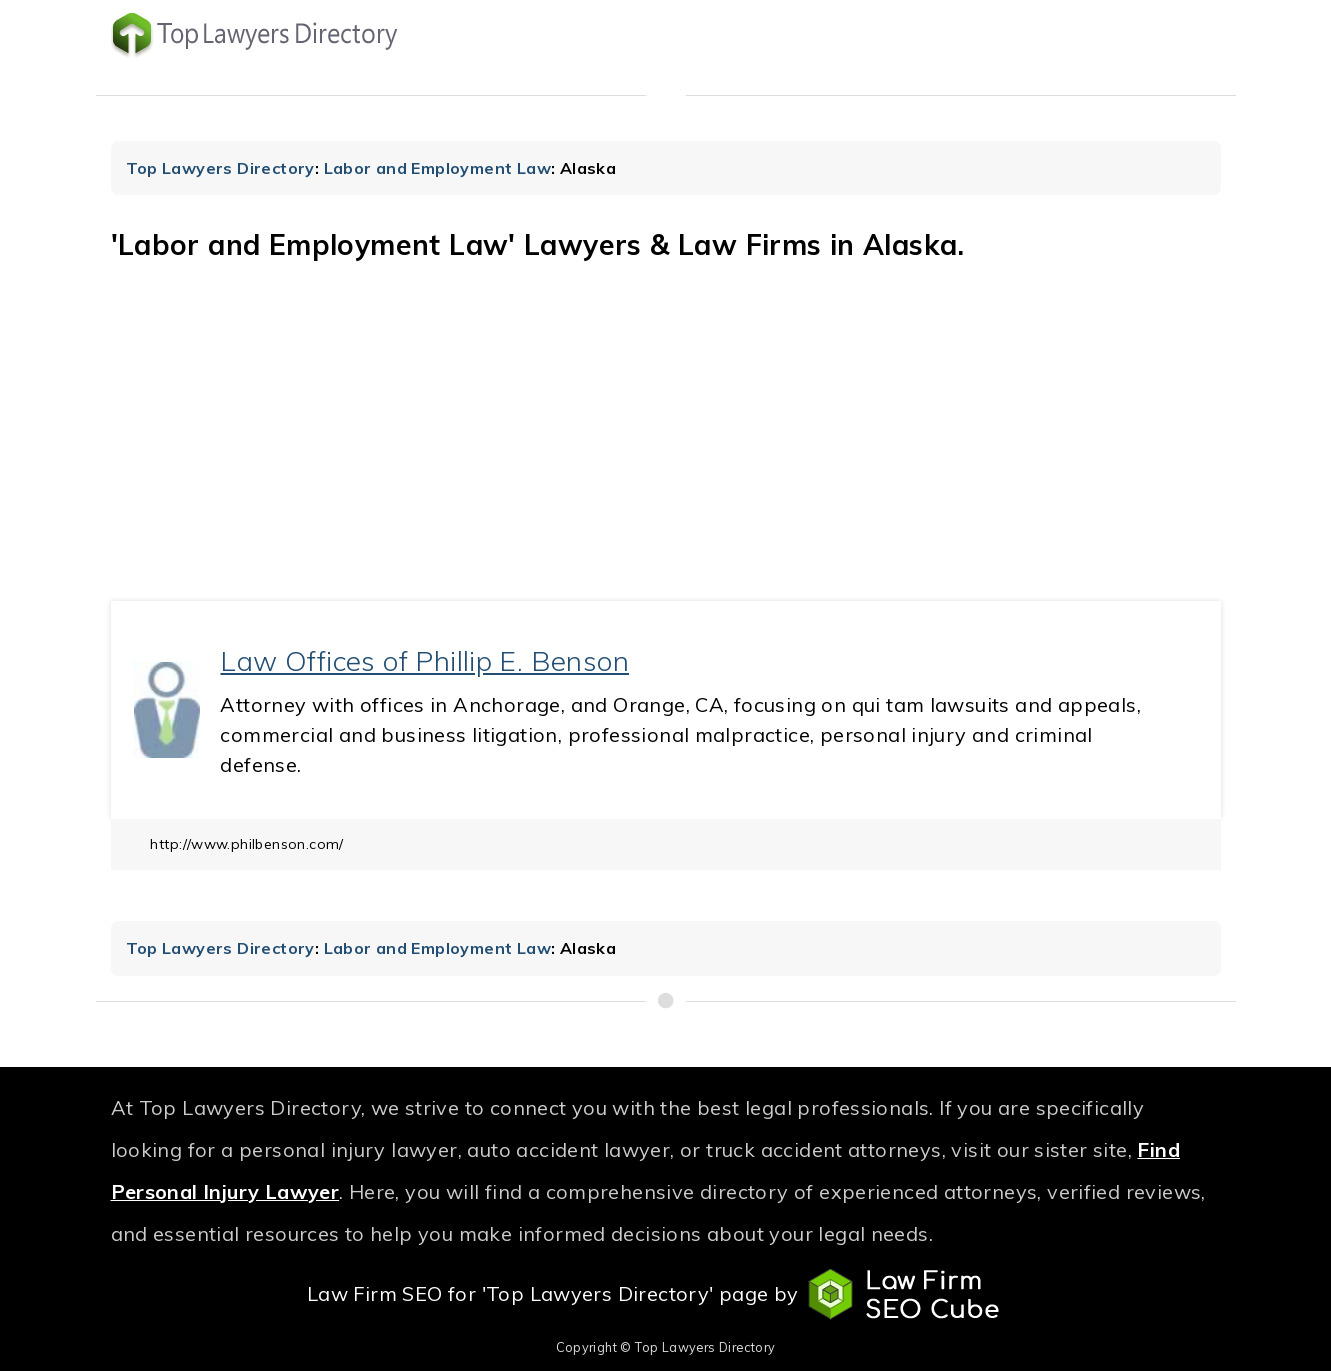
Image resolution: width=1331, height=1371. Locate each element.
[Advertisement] (666, 451)
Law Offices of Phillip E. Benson (424, 660)
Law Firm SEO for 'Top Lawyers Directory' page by (665, 1295)
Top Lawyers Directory (220, 168)
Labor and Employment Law (437, 168)
